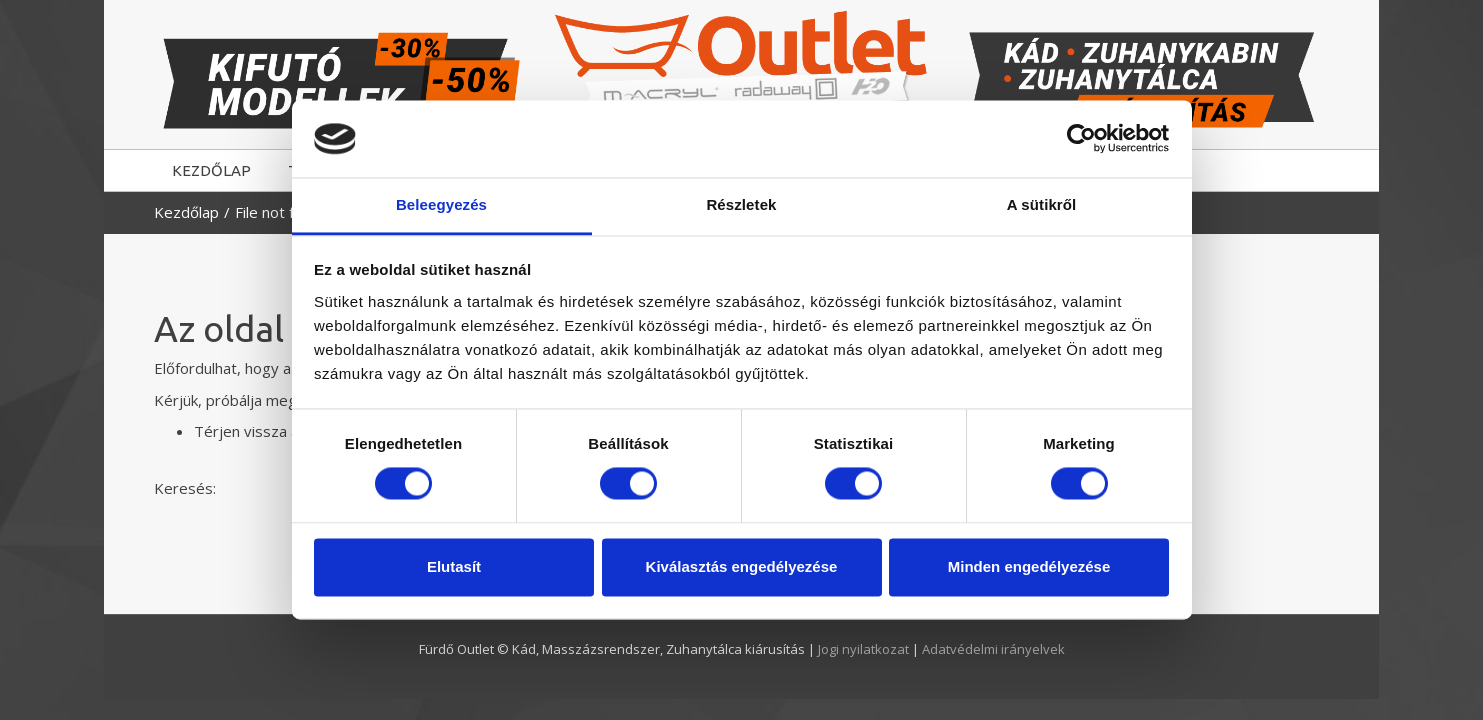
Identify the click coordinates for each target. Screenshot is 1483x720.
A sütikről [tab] (1042, 204)
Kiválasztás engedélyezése (742, 566)
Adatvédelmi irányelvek (993, 649)
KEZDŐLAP (211, 170)
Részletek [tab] (741, 204)
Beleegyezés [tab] (441, 204)
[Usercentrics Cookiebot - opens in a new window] (1081, 139)
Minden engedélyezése (1029, 566)
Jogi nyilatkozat (865, 649)
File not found (281, 212)
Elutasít (454, 566)
